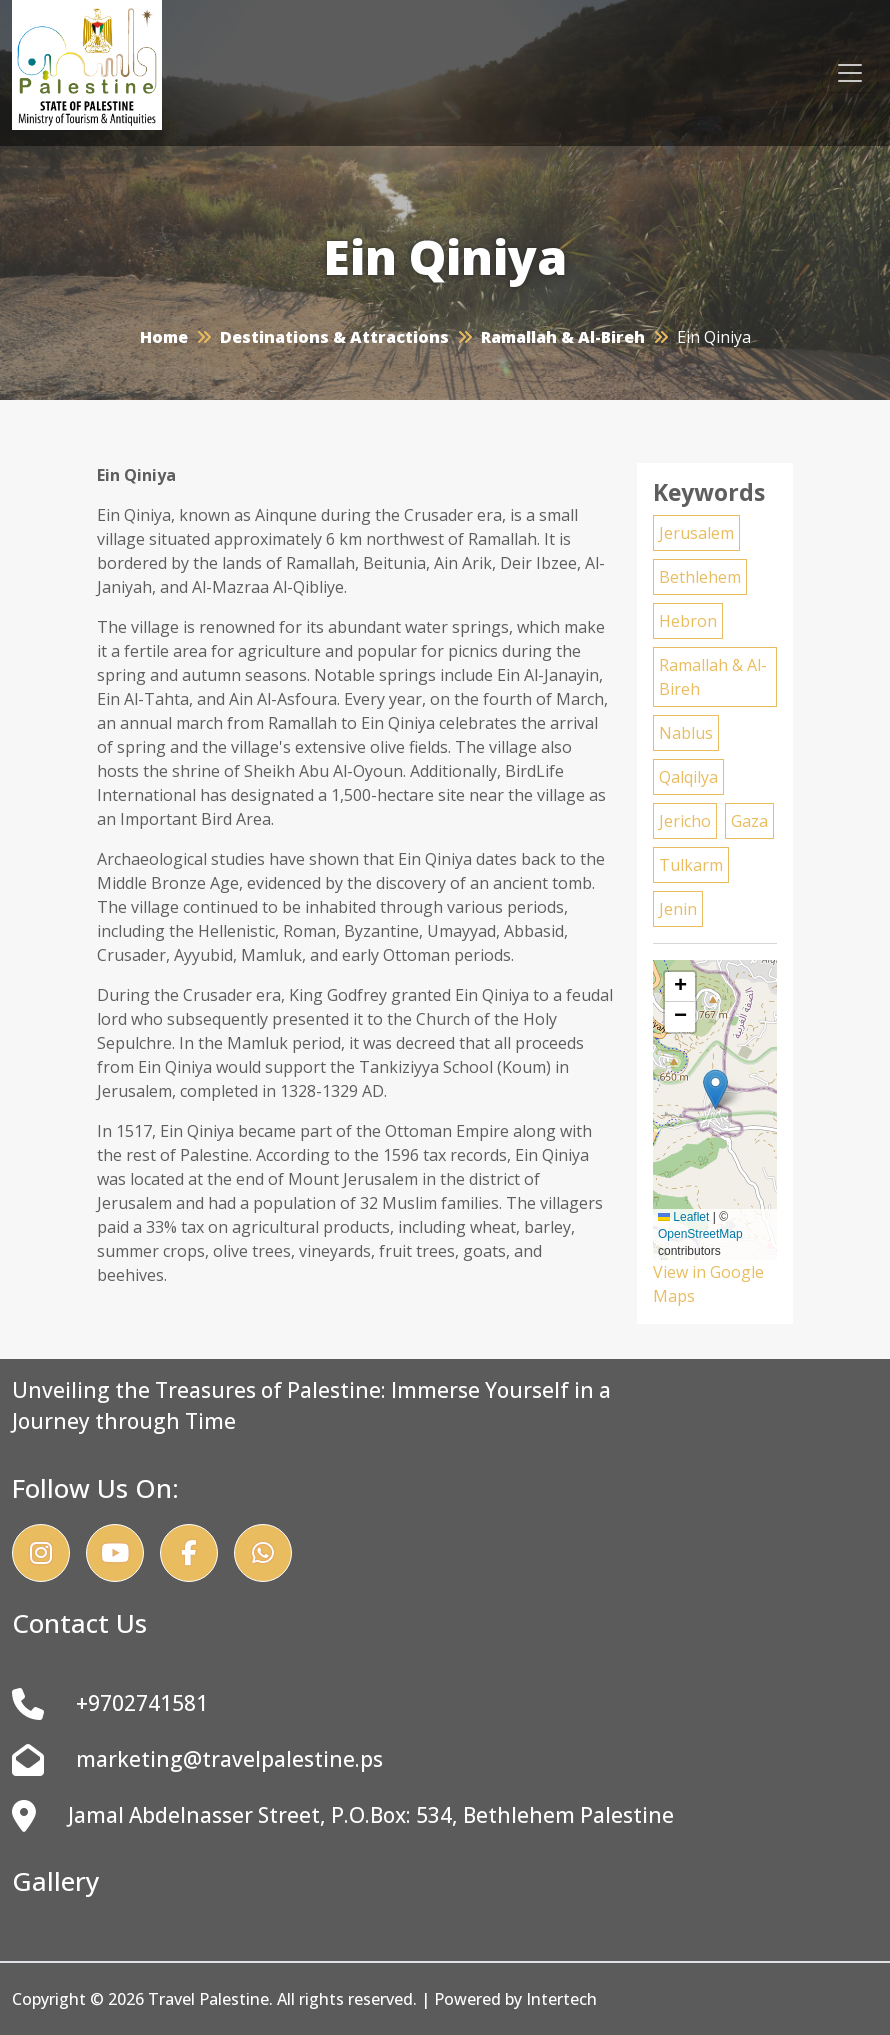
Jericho (685, 821)
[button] (715, 1089)
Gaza (749, 821)
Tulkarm (691, 865)
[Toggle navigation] (850, 73)
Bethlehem (700, 577)
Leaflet (683, 1217)
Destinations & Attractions (334, 337)
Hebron (688, 621)
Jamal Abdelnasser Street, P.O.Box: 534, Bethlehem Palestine (343, 1816)
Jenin (678, 909)
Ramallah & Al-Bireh (563, 337)
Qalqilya (688, 777)
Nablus (686, 733)
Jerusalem (696, 533)
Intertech (561, 1999)
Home (164, 337)
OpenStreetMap (700, 1234)
